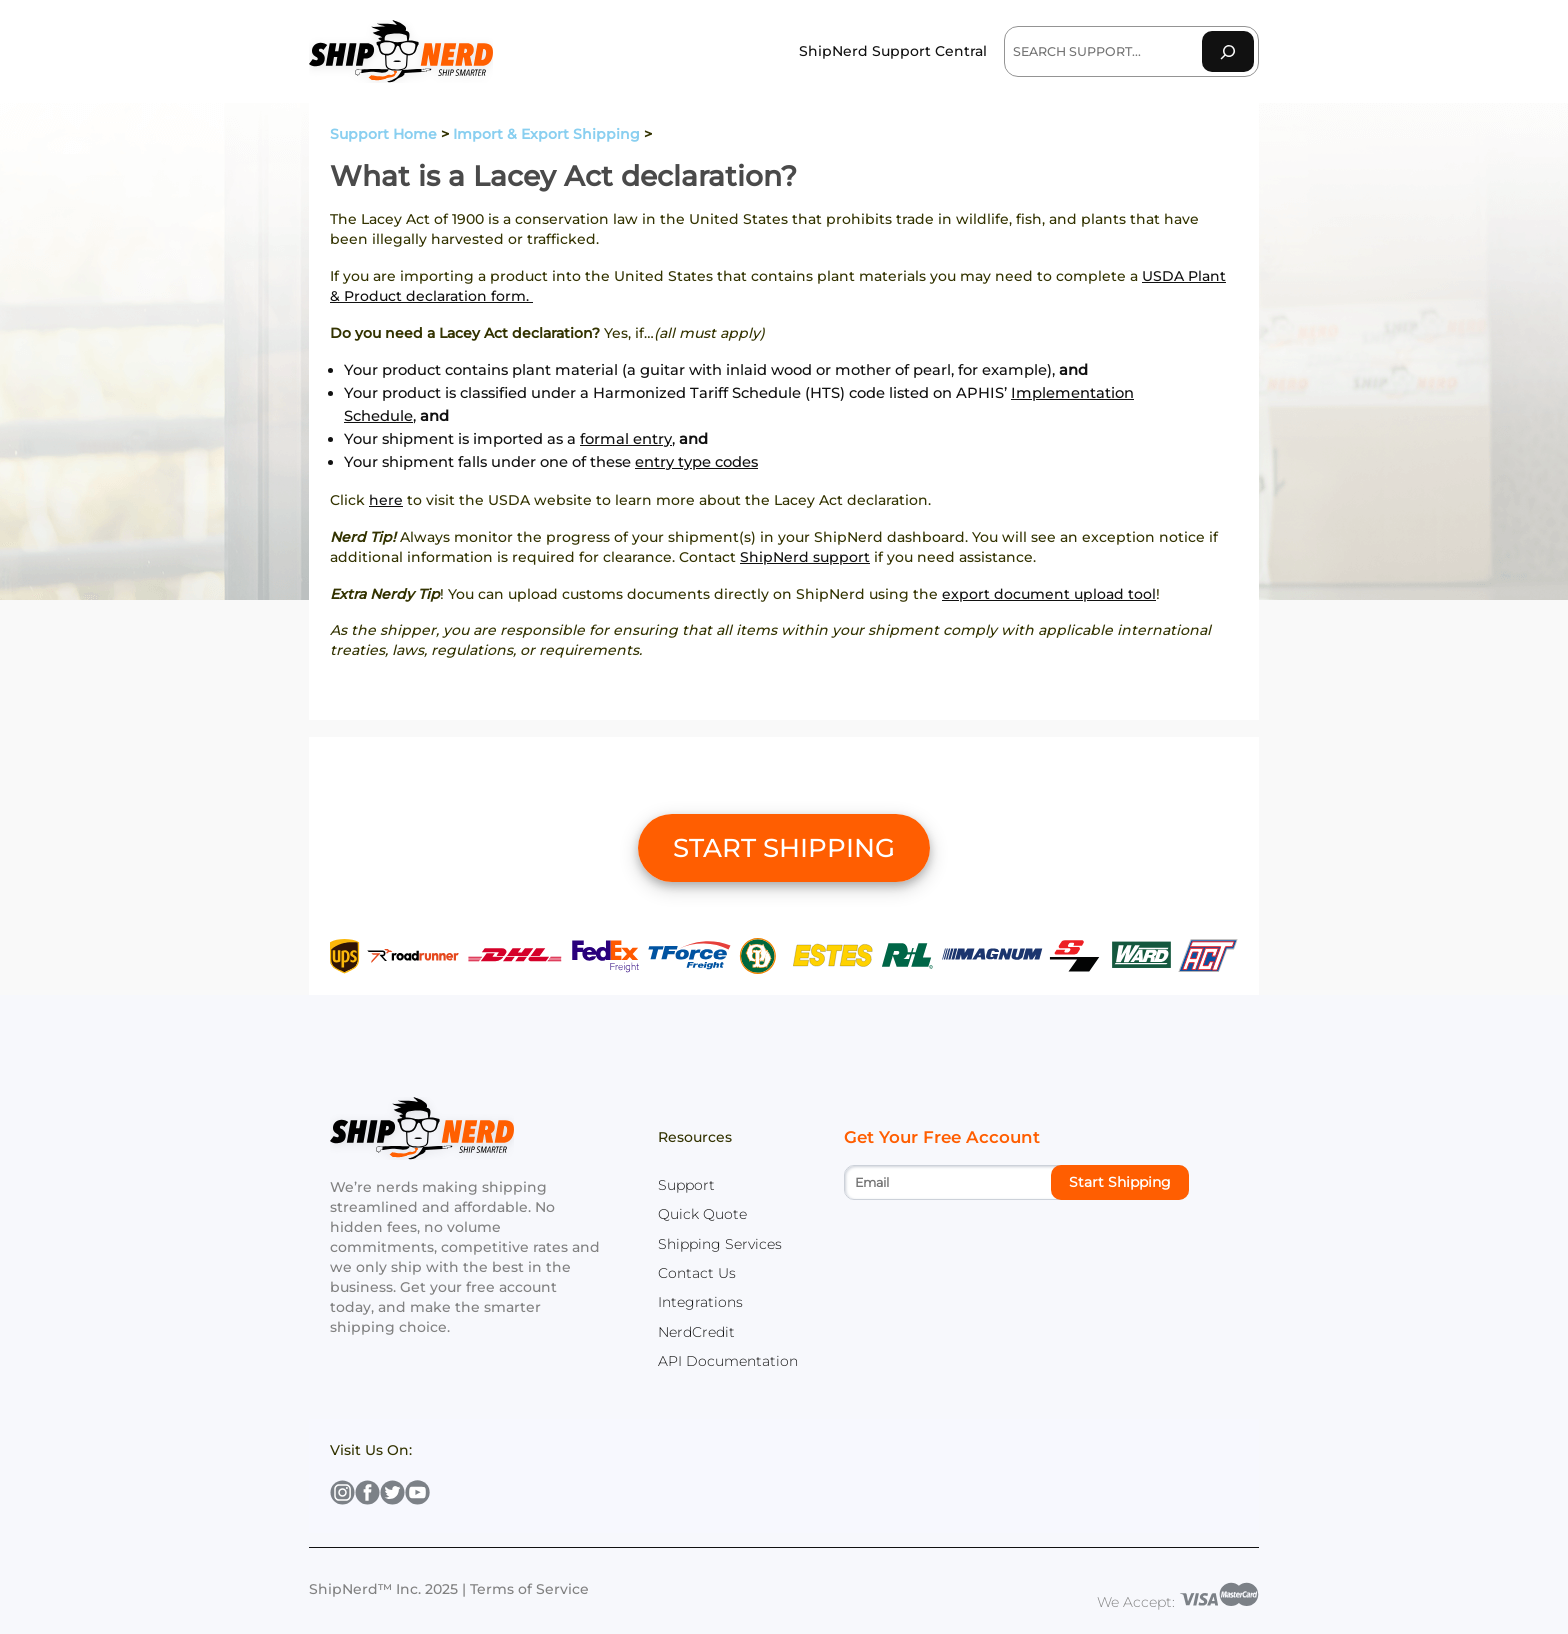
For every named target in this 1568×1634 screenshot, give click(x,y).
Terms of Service (529, 1589)
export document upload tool (1049, 594)
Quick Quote (702, 1214)
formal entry (626, 439)
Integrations (700, 1302)
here (386, 500)
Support (686, 1185)
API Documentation (728, 1361)
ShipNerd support (805, 557)
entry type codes (696, 462)
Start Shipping (1120, 1182)
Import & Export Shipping (546, 134)
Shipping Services (720, 1244)
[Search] (1228, 51)
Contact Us (697, 1273)
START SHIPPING (784, 848)
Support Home (383, 134)
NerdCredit (696, 1332)
